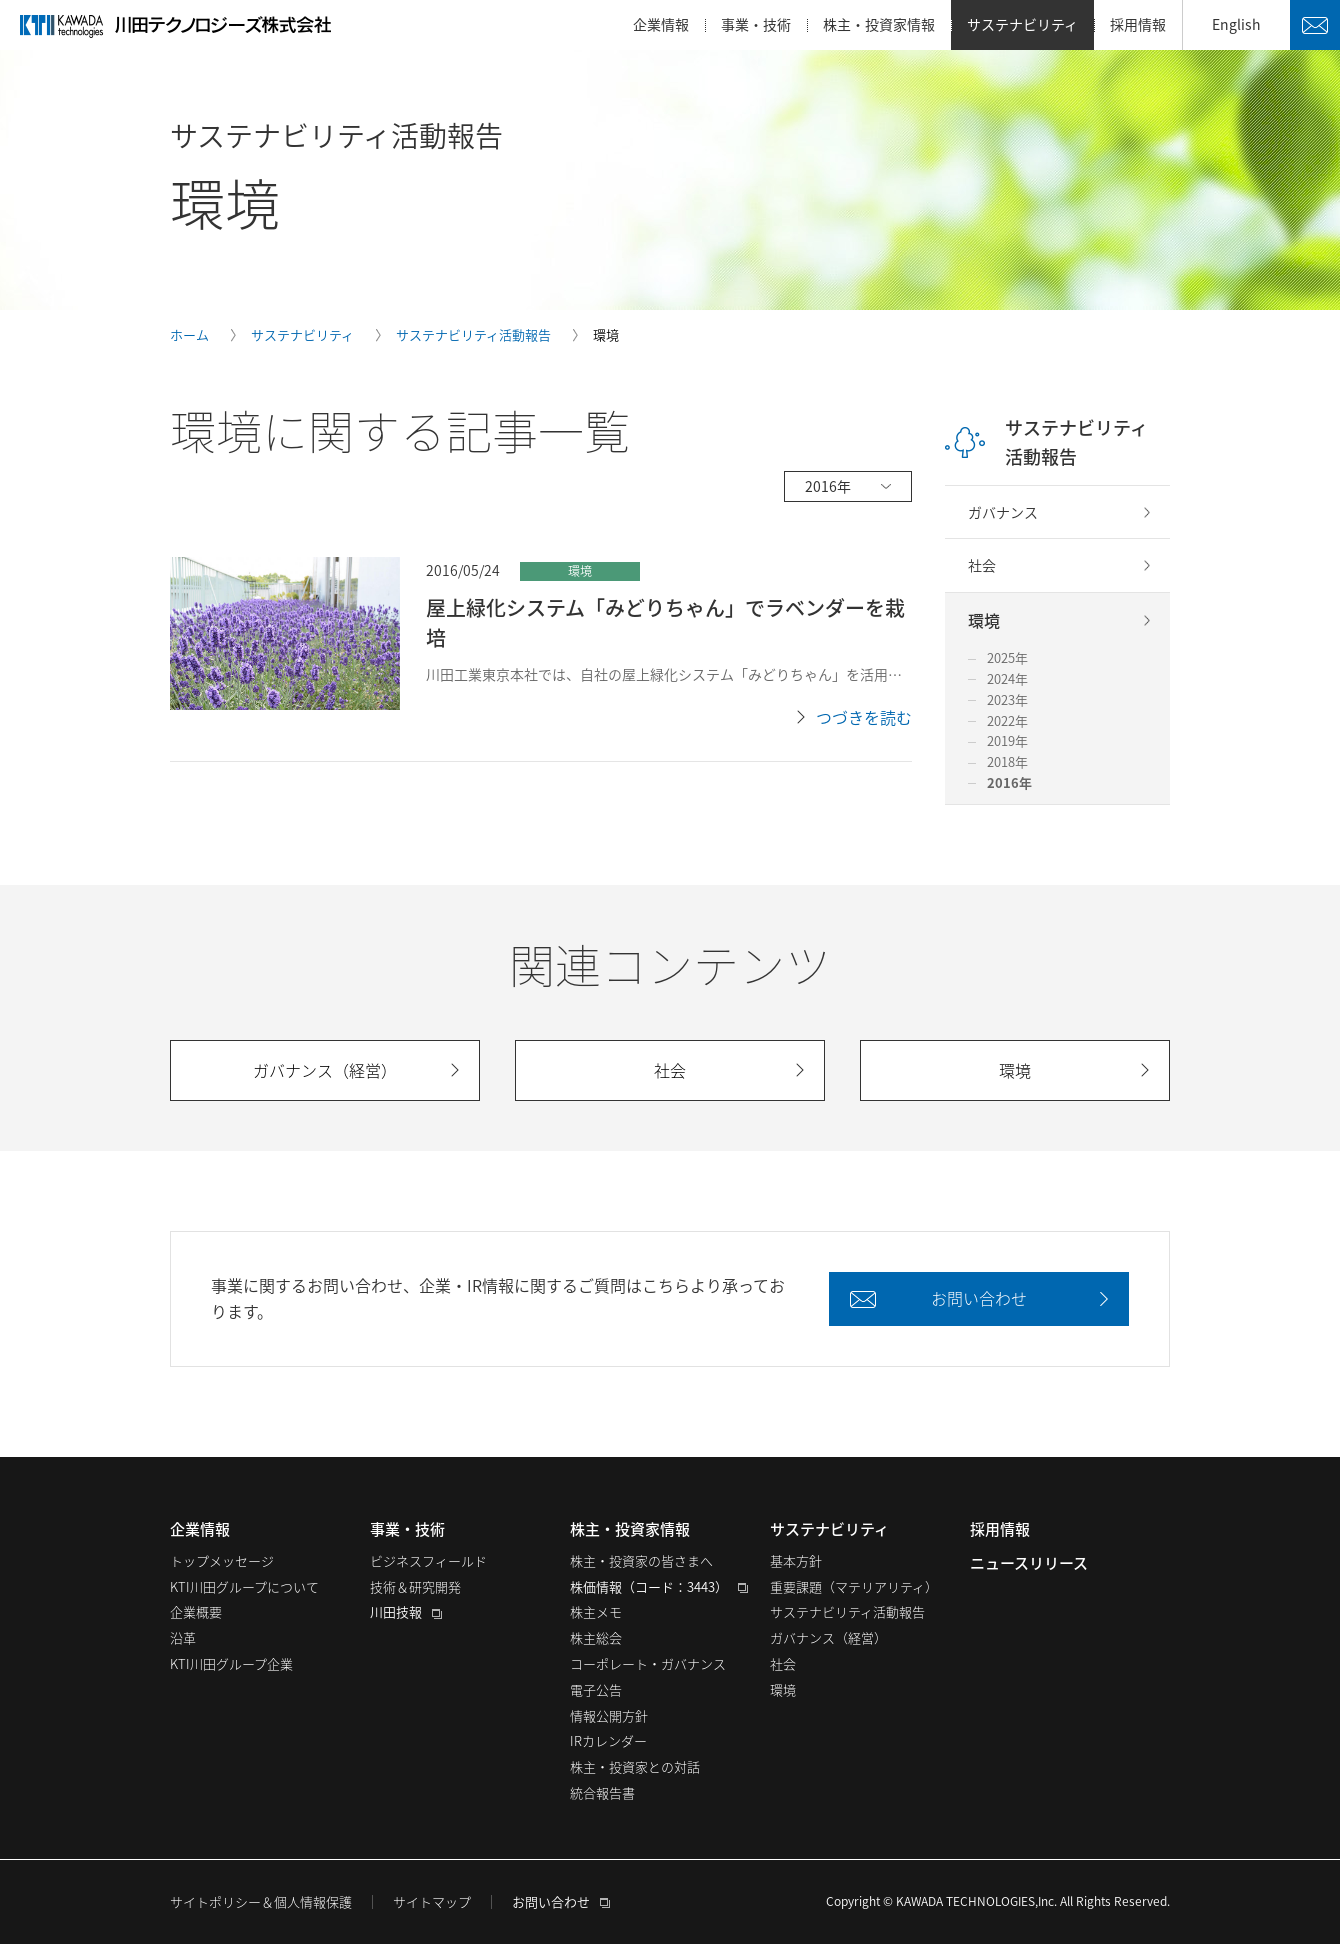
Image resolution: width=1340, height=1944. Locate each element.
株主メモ (596, 1611)
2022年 (1007, 720)
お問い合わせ (1315, 25)
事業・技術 (756, 24)
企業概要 (196, 1611)
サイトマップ (432, 1901)
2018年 (1007, 761)
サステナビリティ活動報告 (1076, 442)
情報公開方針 (609, 1715)
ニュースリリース (1029, 1563)
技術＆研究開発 (415, 1586)
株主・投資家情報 (879, 24)
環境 (984, 620)
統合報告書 (602, 1792)
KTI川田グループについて (244, 1586)
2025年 (1007, 657)
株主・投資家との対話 (635, 1766)
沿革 (183, 1637)
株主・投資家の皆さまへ (641, 1560)
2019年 (1007, 740)
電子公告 (596, 1689)
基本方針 (796, 1560)
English (1236, 24)
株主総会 (596, 1637)
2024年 (1007, 678)
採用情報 (1138, 24)
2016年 (1009, 782)
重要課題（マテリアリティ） (854, 1586)
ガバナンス (1003, 512)
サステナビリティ (1022, 24)
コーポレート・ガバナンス (648, 1663)
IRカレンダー (608, 1740)
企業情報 (661, 24)
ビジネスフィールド (428, 1560)
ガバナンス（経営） (828, 1637)
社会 (982, 565)
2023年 (1007, 699)
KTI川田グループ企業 (231, 1663)
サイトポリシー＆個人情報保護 (261, 1901)
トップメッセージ (222, 1560)
